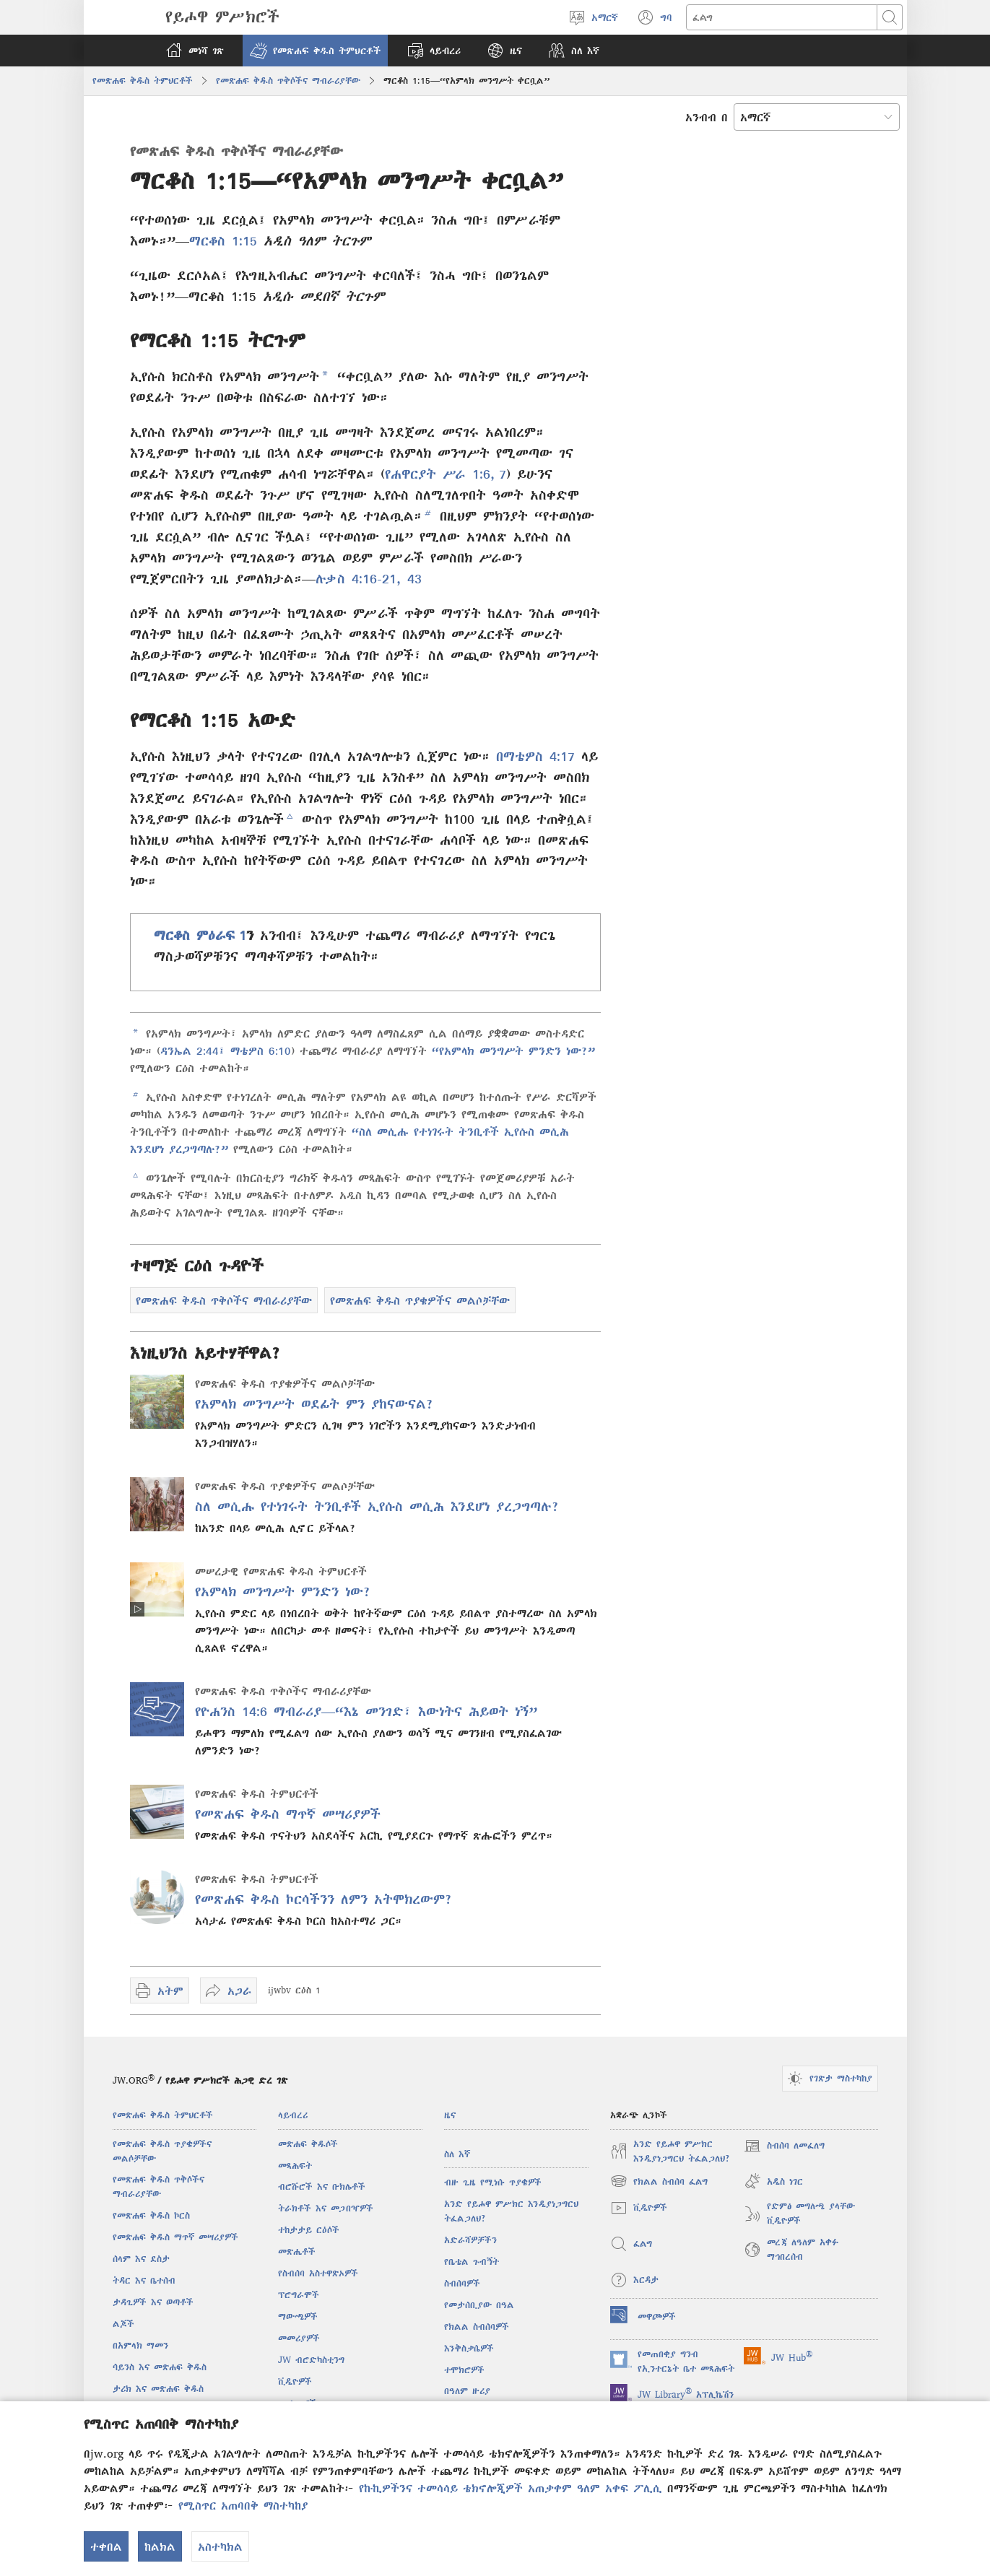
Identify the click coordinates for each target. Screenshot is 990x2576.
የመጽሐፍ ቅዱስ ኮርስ (151, 2215)
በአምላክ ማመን (140, 2345)
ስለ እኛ (457, 2154)
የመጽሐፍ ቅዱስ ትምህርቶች (142, 80)
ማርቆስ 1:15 (223, 241)
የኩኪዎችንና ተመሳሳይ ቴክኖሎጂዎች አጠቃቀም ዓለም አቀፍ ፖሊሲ (510, 2488)
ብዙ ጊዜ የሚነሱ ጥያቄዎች (493, 2182)
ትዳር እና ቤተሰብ (144, 2280)
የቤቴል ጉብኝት (471, 2261)
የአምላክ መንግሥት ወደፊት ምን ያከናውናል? (314, 1404)
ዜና (450, 2115)
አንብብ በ (706, 117)
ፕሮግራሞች (298, 2294)
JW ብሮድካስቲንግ (311, 2359)
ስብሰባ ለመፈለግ (784, 2145)
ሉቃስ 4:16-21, (358, 579)
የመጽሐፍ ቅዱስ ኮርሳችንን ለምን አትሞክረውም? (324, 1899)
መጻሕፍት (295, 2165)
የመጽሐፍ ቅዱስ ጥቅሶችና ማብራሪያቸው (288, 80)
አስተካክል (220, 2546)
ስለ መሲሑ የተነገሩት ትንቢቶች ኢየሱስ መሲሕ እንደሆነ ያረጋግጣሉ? (377, 1506)
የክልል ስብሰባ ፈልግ (659, 2181)
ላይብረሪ (293, 2115)
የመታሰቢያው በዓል (479, 2305)
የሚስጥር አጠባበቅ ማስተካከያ (243, 2505)
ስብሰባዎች (462, 2283)
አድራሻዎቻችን (470, 2240)
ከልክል (159, 2546)
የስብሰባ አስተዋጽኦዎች (318, 2273)
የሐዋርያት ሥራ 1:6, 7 (445, 474)
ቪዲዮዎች (295, 2381)
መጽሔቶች (297, 2251)
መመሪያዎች (299, 2338)
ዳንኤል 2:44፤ (192, 1050)
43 (411, 579)
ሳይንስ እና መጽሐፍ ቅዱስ (160, 2367)
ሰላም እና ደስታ (141, 2258)
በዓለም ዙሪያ (467, 2391)
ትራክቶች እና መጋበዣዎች (325, 2208)
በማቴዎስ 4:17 (535, 756)
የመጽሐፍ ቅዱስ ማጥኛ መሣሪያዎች (288, 1814)
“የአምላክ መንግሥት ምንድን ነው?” (513, 1050)
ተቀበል (106, 2546)
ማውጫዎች (298, 2316)
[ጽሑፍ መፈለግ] (781, 17)
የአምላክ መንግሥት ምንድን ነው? (283, 1591)
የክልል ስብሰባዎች (476, 2326)
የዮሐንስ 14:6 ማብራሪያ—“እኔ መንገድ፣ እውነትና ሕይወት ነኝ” (366, 1711)
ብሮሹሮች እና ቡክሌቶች (321, 2186)
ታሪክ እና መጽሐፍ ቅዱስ (158, 2388)
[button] (315, 50)
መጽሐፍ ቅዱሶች (308, 2144)
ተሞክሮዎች (464, 2370)
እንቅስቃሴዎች (469, 2348)
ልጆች (123, 2323)
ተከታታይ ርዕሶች (308, 2230)
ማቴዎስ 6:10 (258, 1050)
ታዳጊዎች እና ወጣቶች (153, 2302)
